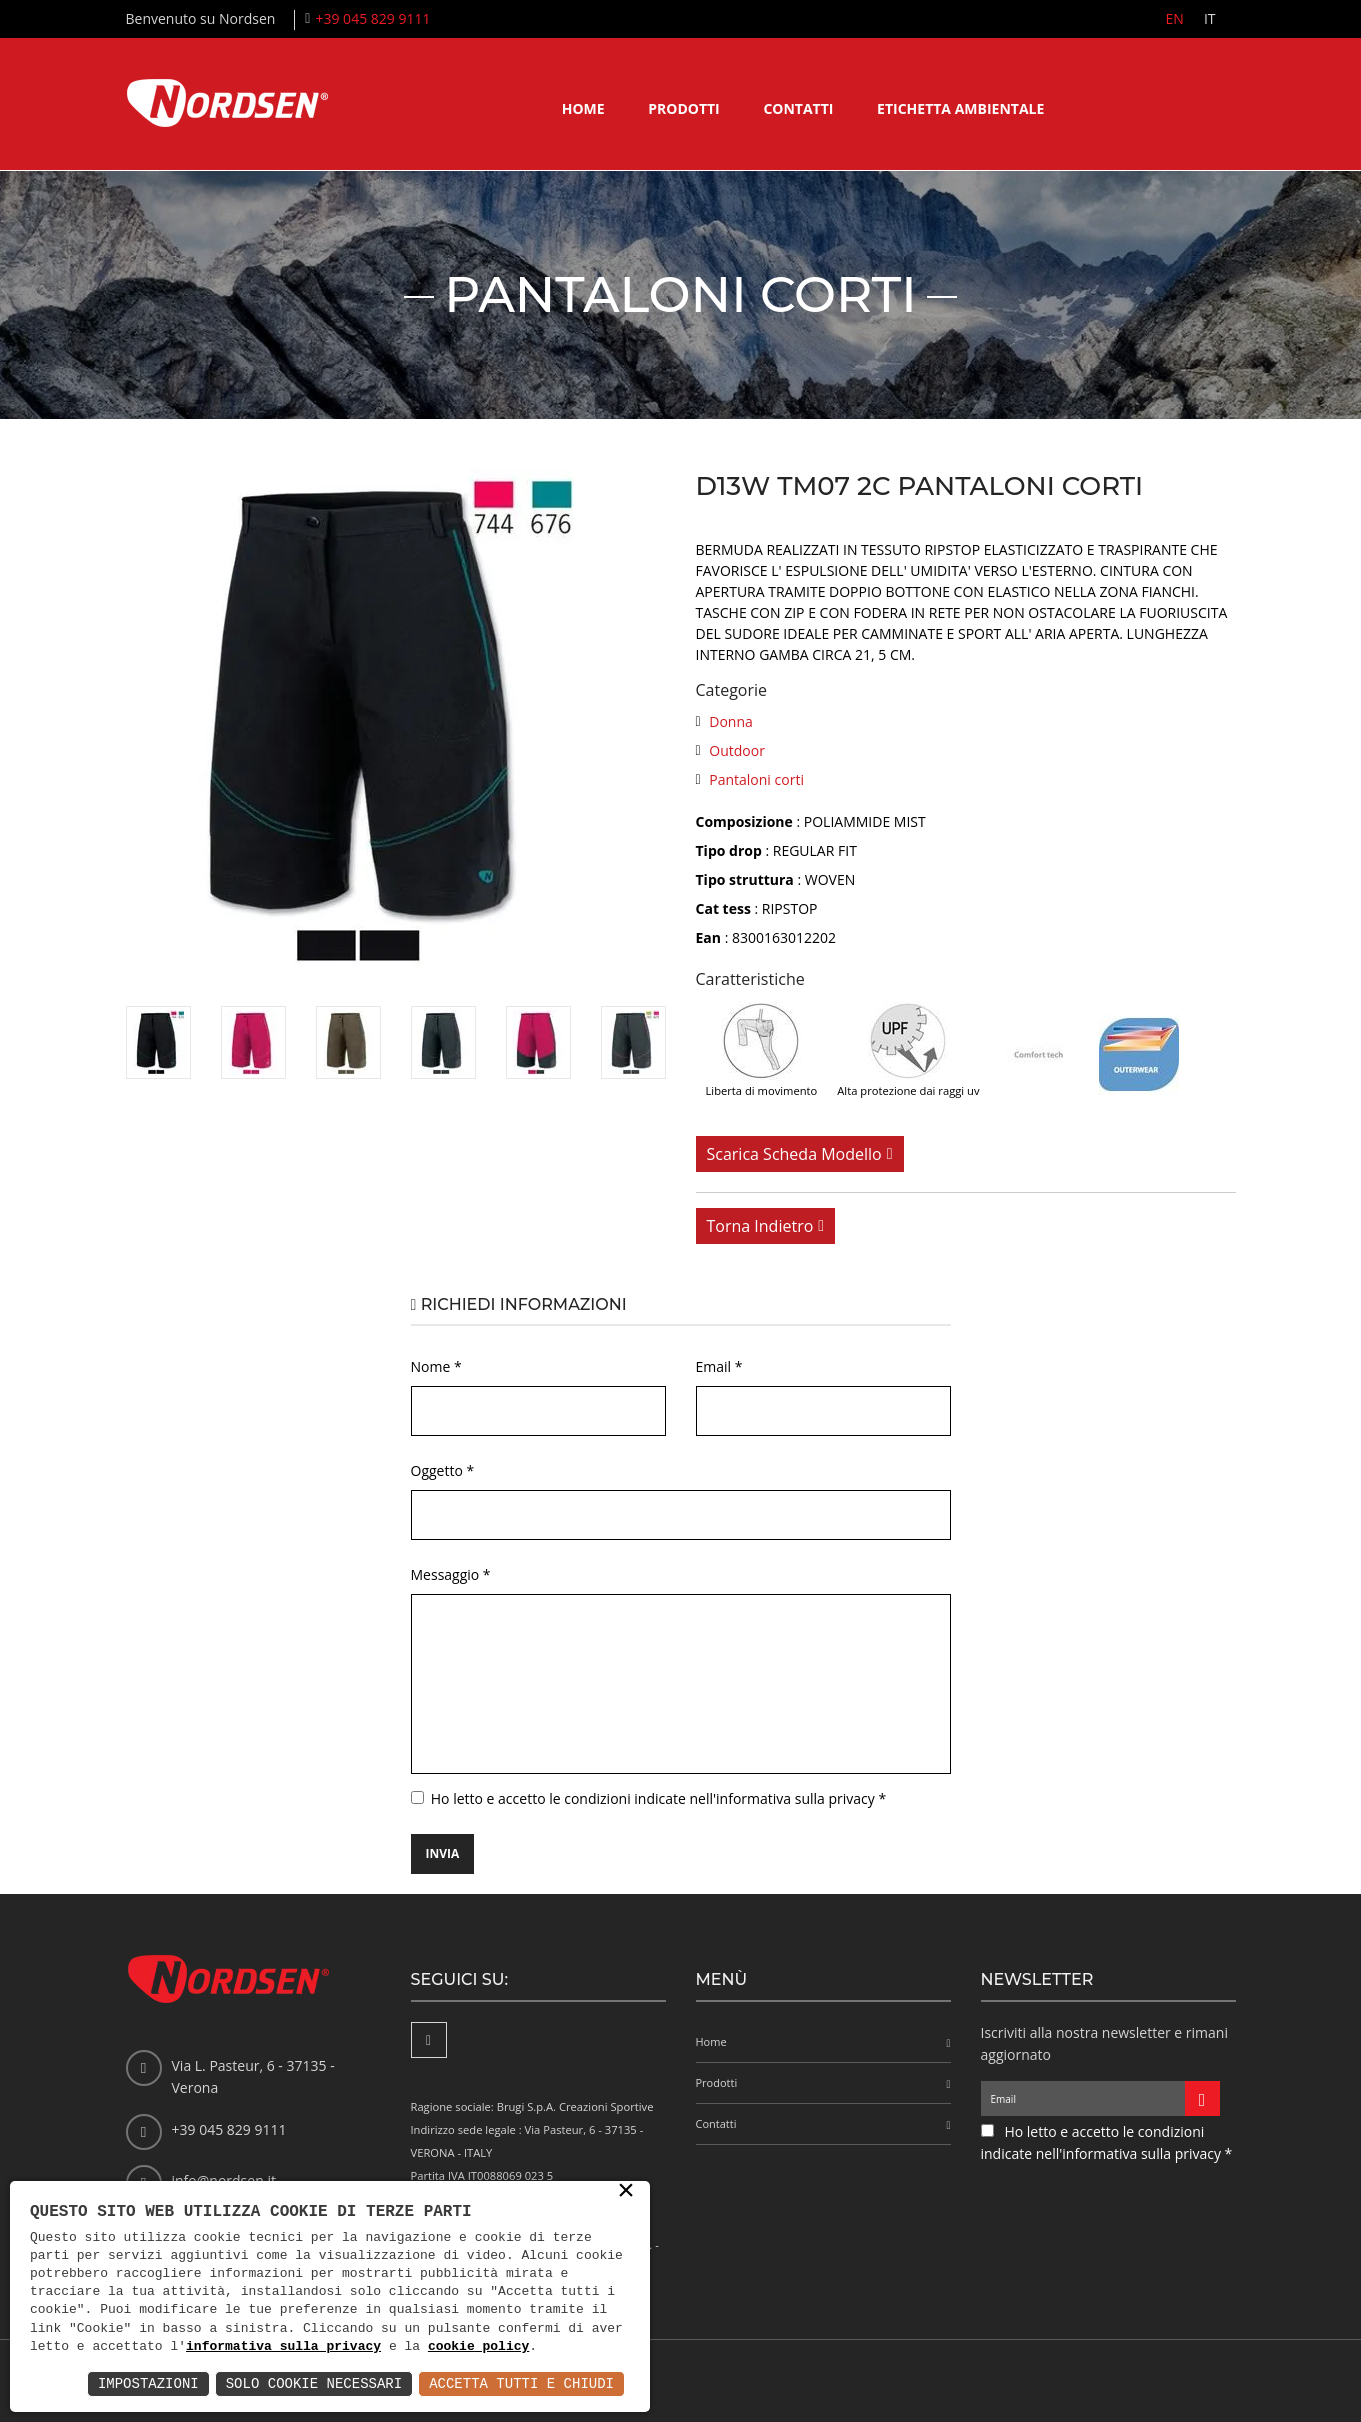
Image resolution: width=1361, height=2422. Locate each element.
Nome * (436, 1366)
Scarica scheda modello (794, 1154)
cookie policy (478, 2347)
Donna (731, 721)
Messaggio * (451, 1574)
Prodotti (684, 108)
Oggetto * (443, 1470)
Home (583, 108)
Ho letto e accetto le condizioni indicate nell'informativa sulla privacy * (658, 1798)
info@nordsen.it (224, 2180)
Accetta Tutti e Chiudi (521, 2383)
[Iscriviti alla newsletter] (1202, 2098)
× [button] (626, 2192)
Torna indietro (760, 1226)
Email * (719, 1366)
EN (1175, 18)
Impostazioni (148, 2383)
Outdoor (737, 750)
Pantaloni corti (756, 779)
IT (1210, 18)
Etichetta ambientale (960, 108)
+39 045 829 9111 (372, 18)
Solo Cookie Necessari (314, 2383)
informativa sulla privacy (283, 2347)
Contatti (798, 108)
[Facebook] (429, 2040)
